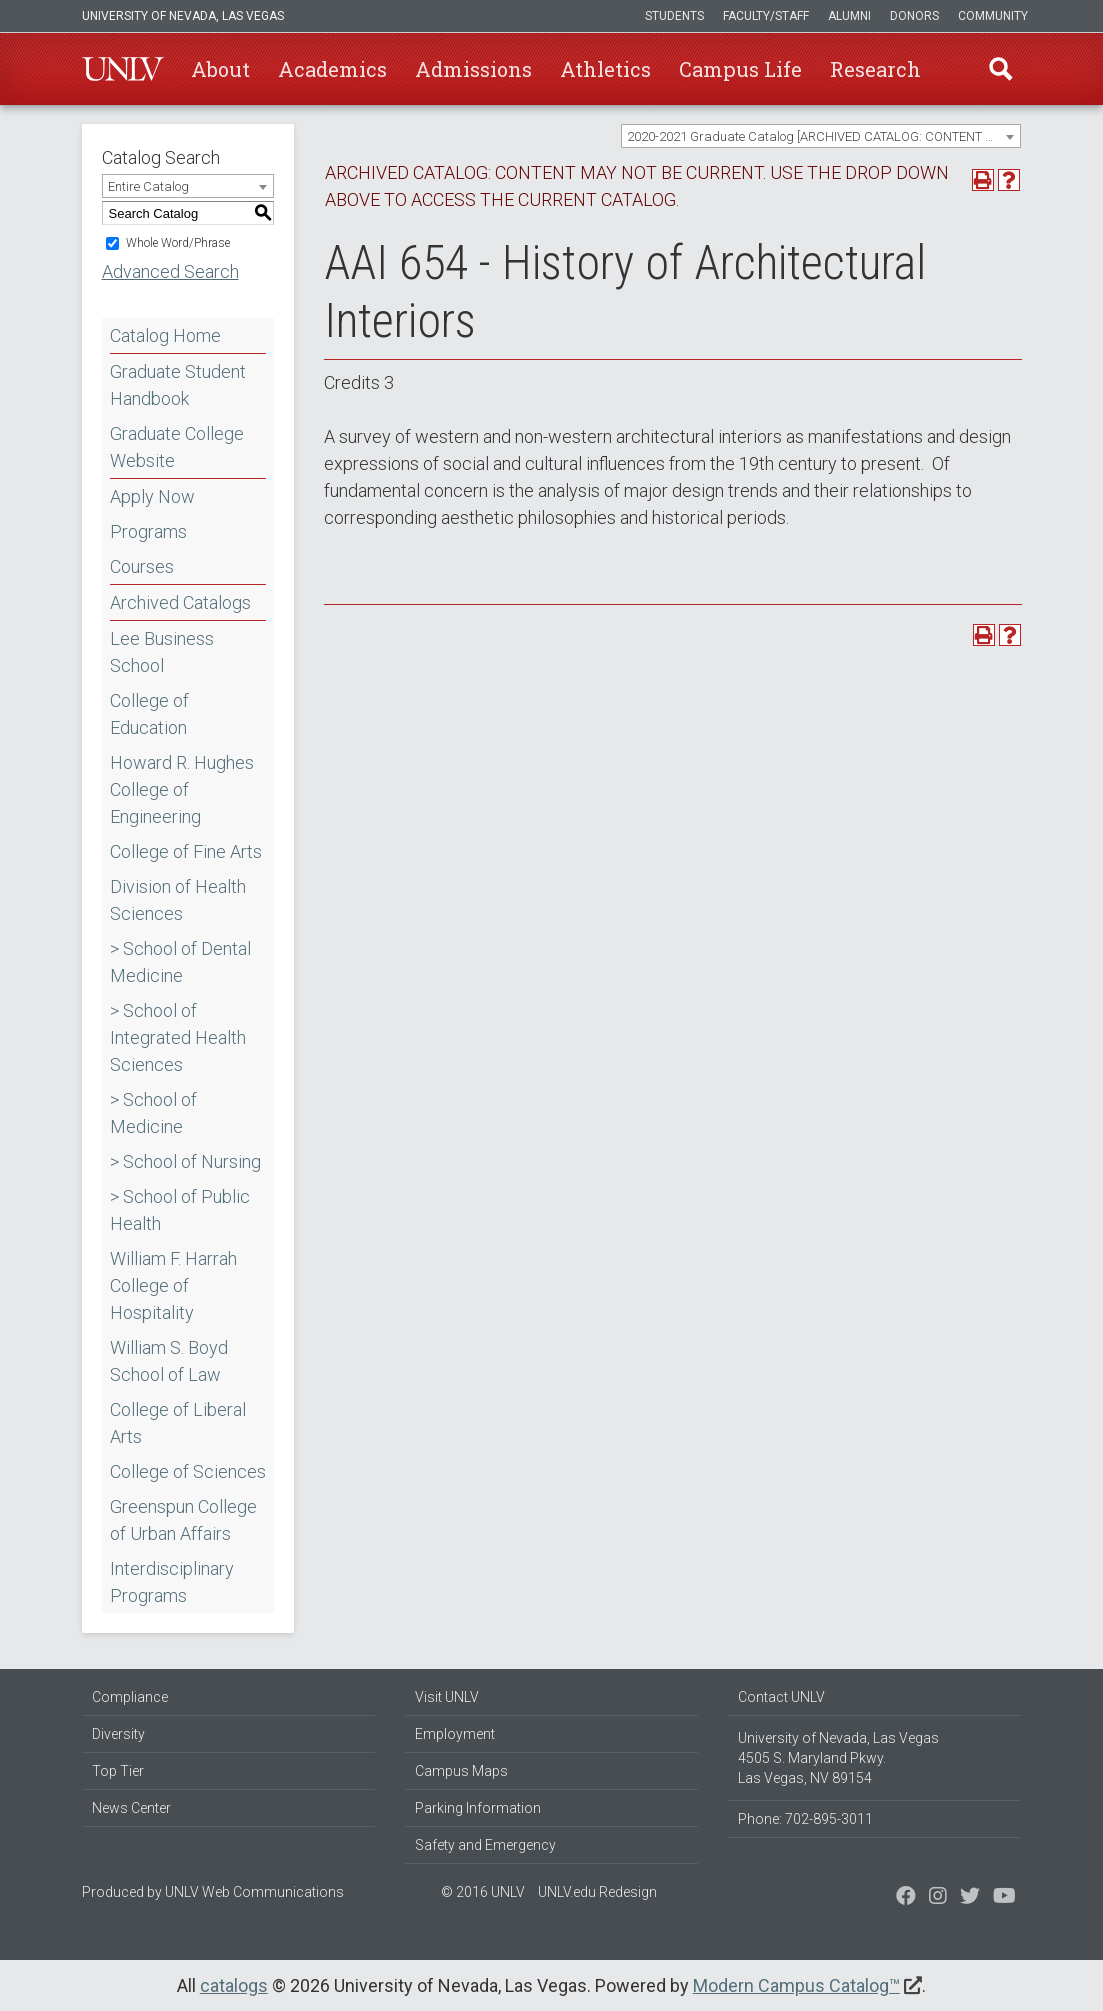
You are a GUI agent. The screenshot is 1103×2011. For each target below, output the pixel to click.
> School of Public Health (180, 1210)
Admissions (473, 69)
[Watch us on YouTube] (1004, 1898)
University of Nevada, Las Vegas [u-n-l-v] (183, 16)
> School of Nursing (185, 1161)
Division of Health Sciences (178, 900)
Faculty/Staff (766, 16)
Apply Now (152, 496)
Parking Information (478, 1808)
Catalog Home (165, 335)
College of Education (149, 714)
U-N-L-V (123, 69)
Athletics (605, 69)
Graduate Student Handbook (178, 385)
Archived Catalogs (180, 602)
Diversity (118, 1734)
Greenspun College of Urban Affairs (183, 1520)
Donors (914, 16)
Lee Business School (162, 652)
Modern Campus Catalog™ (796, 1985)
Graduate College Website (177, 447)
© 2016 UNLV (483, 1892)
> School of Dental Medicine (180, 962)
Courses (142, 566)
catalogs (234, 1985)
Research (875, 69)
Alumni (849, 16)
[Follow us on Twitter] (938, 1898)
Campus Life (740, 69)
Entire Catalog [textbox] (148, 186)
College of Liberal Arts (178, 1423)
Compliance (130, 1697)
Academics (332, 69)
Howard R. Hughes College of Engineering (182, 789)
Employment (455, 1734)
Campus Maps (461, 1771)
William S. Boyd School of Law (169, 1361)
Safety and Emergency (485, 1845)
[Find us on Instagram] (970, 1898)
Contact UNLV (781, 1697)
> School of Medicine (153, 1113)
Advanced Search (170, 271)
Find (1001, 69)
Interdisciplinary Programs (172, 1582)
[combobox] (821, 136)
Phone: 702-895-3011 (805, 1819)
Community (993, 16)
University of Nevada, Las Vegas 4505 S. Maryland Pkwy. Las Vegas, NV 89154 (838, 1758)
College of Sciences (188, 1471)
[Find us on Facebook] (906, 1898)
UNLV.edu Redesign (597, 1892)
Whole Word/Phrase (178, 243)
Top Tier (118, 1771)
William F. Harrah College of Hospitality (173, 1285)
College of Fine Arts (186, 851)
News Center (131, 1808)
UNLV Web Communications (254, 1892)
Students (674, 16)
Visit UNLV (447, 1697)
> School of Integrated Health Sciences (178, 1037)
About (220, 69)
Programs (148, 531)
